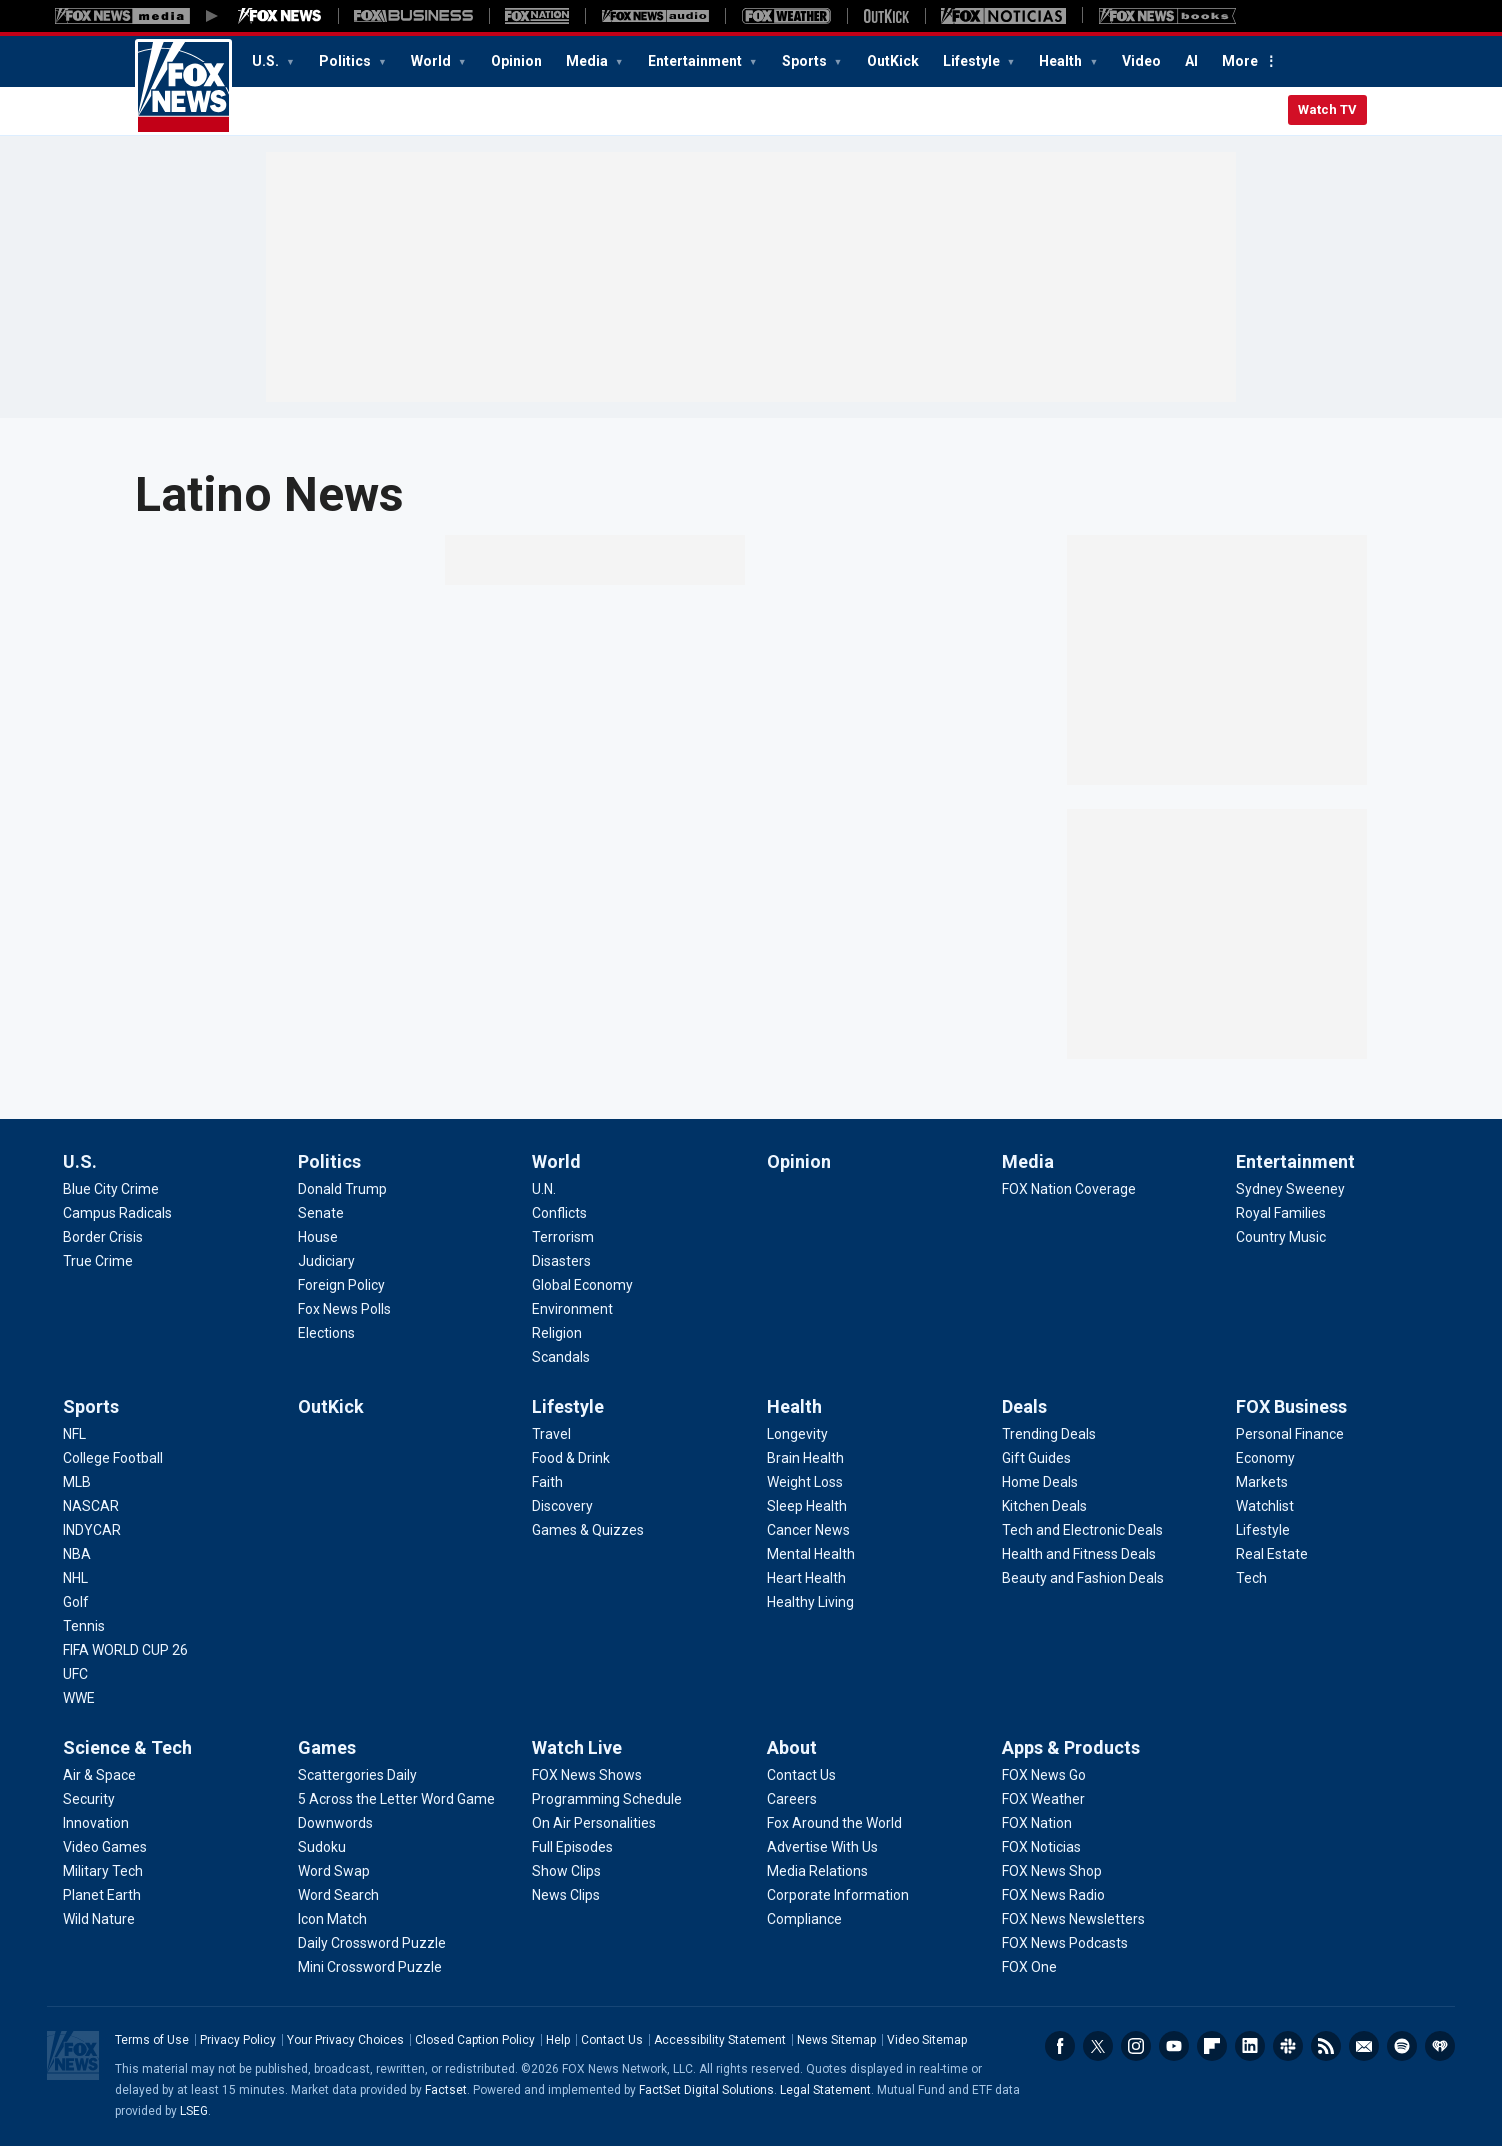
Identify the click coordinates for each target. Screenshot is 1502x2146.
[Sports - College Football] (113, 1458)
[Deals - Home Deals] (1040, 1482)
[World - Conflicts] (559, 1213)
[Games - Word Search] (338, 1895)
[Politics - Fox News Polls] (344, 1309)
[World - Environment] (572, 1309)
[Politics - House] (318, 1237)
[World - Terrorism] (563, 1237)
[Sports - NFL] (74, 1434)
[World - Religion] (557, 1333)
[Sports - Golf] (76, 1602)
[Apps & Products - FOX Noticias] (1041, 1847)
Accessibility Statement (720, 2040)
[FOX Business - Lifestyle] (1263, 1530)
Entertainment (696, 61)
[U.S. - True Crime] (98, 1261)
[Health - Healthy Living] (810, 1602)
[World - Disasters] (561, 1261)
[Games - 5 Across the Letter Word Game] (396, 1799)
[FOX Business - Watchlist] (1265, 1506)
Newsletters (1364, 2046)
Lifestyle (973, 61)
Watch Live (577, 1747)
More (1240, 61)
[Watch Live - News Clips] (566, 1895)
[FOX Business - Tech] (1251, 1578)
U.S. (267, 61)
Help (558, 2040)
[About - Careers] (792, 1799)
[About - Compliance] (804, 1919)
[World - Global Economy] (582, 1285)
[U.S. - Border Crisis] (103, 1237)
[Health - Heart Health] (806, 1578)
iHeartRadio (1440, 2046)
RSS (1326, 2046)
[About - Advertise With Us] (822, 1847)
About (792, 1747)
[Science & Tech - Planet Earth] (102, 1895)
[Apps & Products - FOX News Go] (1044, 1775)
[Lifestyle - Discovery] (562, 1506)
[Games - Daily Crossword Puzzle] (372, 1943)
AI (1191, 61)
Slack (1288, 2046)
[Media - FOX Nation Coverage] (1069, 1189)
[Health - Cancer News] (808, 1530)
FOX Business (1291, 1406)
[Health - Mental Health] (811, 1554)
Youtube (1174, 2046)
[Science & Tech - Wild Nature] (99, 1919)
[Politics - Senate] (321, 1213)
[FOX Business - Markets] (1262, 1482)
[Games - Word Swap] (334, 1871)
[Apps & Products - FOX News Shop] (1052, 1871)
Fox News (183, 87)
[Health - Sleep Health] (807, 1506)
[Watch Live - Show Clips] (566, 1871)
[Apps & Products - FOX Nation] (1037, 1823)
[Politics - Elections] (326, 1333)
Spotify (1402, 2046)
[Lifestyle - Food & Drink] (571, 1458)
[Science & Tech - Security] (89, 1799)
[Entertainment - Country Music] (1281, 1237)
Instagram (1136, 2046)
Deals (1024, 1406)
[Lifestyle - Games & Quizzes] (588, 1530)
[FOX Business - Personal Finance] (1290, 1434)
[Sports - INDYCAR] (92, 1530)
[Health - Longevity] (797, 1434)
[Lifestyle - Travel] (551, 1434)
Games (327, 1747)
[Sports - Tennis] (84, 1626)
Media (588, 61)
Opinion (516, 61)
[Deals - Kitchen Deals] (1044, 1506)
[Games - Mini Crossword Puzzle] (370, 1967)
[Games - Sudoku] (322, 1847)
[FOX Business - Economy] (1265, 1458)
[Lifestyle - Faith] (547, 1482)
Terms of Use (152, 2040)
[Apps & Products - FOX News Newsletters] (1073, 1919)
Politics (346, 61)
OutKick (893, 61)
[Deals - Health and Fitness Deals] (1079, 1554)
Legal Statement (825, 2090)
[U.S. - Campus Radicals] (117, 1213)
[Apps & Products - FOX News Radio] (1053, 1895)
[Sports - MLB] (77, 1482)
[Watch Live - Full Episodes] (572, 1847)
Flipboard (1212, 2046)
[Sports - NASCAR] (91, 1506)
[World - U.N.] (544, 1189)
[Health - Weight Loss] (805, 1482)
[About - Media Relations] (817, 1871)
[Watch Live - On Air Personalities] (594, 1823)
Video (1141, 61)
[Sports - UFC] (75, 1674)
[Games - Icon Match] (332, 1919)
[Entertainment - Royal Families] (1281, 1213)
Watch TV (1327, 109)
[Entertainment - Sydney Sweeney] (1290, 1189)
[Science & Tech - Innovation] (96, 1823)
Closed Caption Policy (475, 2040)
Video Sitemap (927, 2040)
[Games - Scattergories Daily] (357, 1775)
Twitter (1098, 2046)
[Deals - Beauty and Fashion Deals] (1083, 1578)
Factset (446, 2090)
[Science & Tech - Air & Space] (99, 1775)
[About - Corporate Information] (838, 1895)
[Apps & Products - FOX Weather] (1043, 1799)
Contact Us (612, 2040)
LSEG (194, 2111)
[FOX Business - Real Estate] (1272, 1554)
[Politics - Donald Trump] (342, 1189)
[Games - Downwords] (335, 1823)
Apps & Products (1071, 1747)
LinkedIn (1250, 2046)
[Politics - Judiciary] (326, 1261)
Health (1062, 61)
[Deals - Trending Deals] (1049, 1434)
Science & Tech (127, 1747)
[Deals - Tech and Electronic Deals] (1082, 1530)
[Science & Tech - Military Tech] (103, 1871)
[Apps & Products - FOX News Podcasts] (1065, 1943)
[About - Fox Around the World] (834, 1823)
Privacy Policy (238, 2040)
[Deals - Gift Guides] (1036, 1458)
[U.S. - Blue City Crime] (111, 1189)
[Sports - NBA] (77, 1554)
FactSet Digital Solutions (706, 2090)
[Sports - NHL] (75, 1578)
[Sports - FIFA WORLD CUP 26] (125, 1650)
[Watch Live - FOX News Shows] (587, 1775)
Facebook (1060, 2046)
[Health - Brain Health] (805, 1458)
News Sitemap (836, 2040)
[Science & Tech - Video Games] (105, 1847)
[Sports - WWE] (79, 1698)
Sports (806, 61)
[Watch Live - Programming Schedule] (607, 1799)
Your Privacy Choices (345, 2040)
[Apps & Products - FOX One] (1029, 1967)
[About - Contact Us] (801, 1775)
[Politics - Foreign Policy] (341, 1285)
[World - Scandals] (561, 1357)
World (432, 61)
